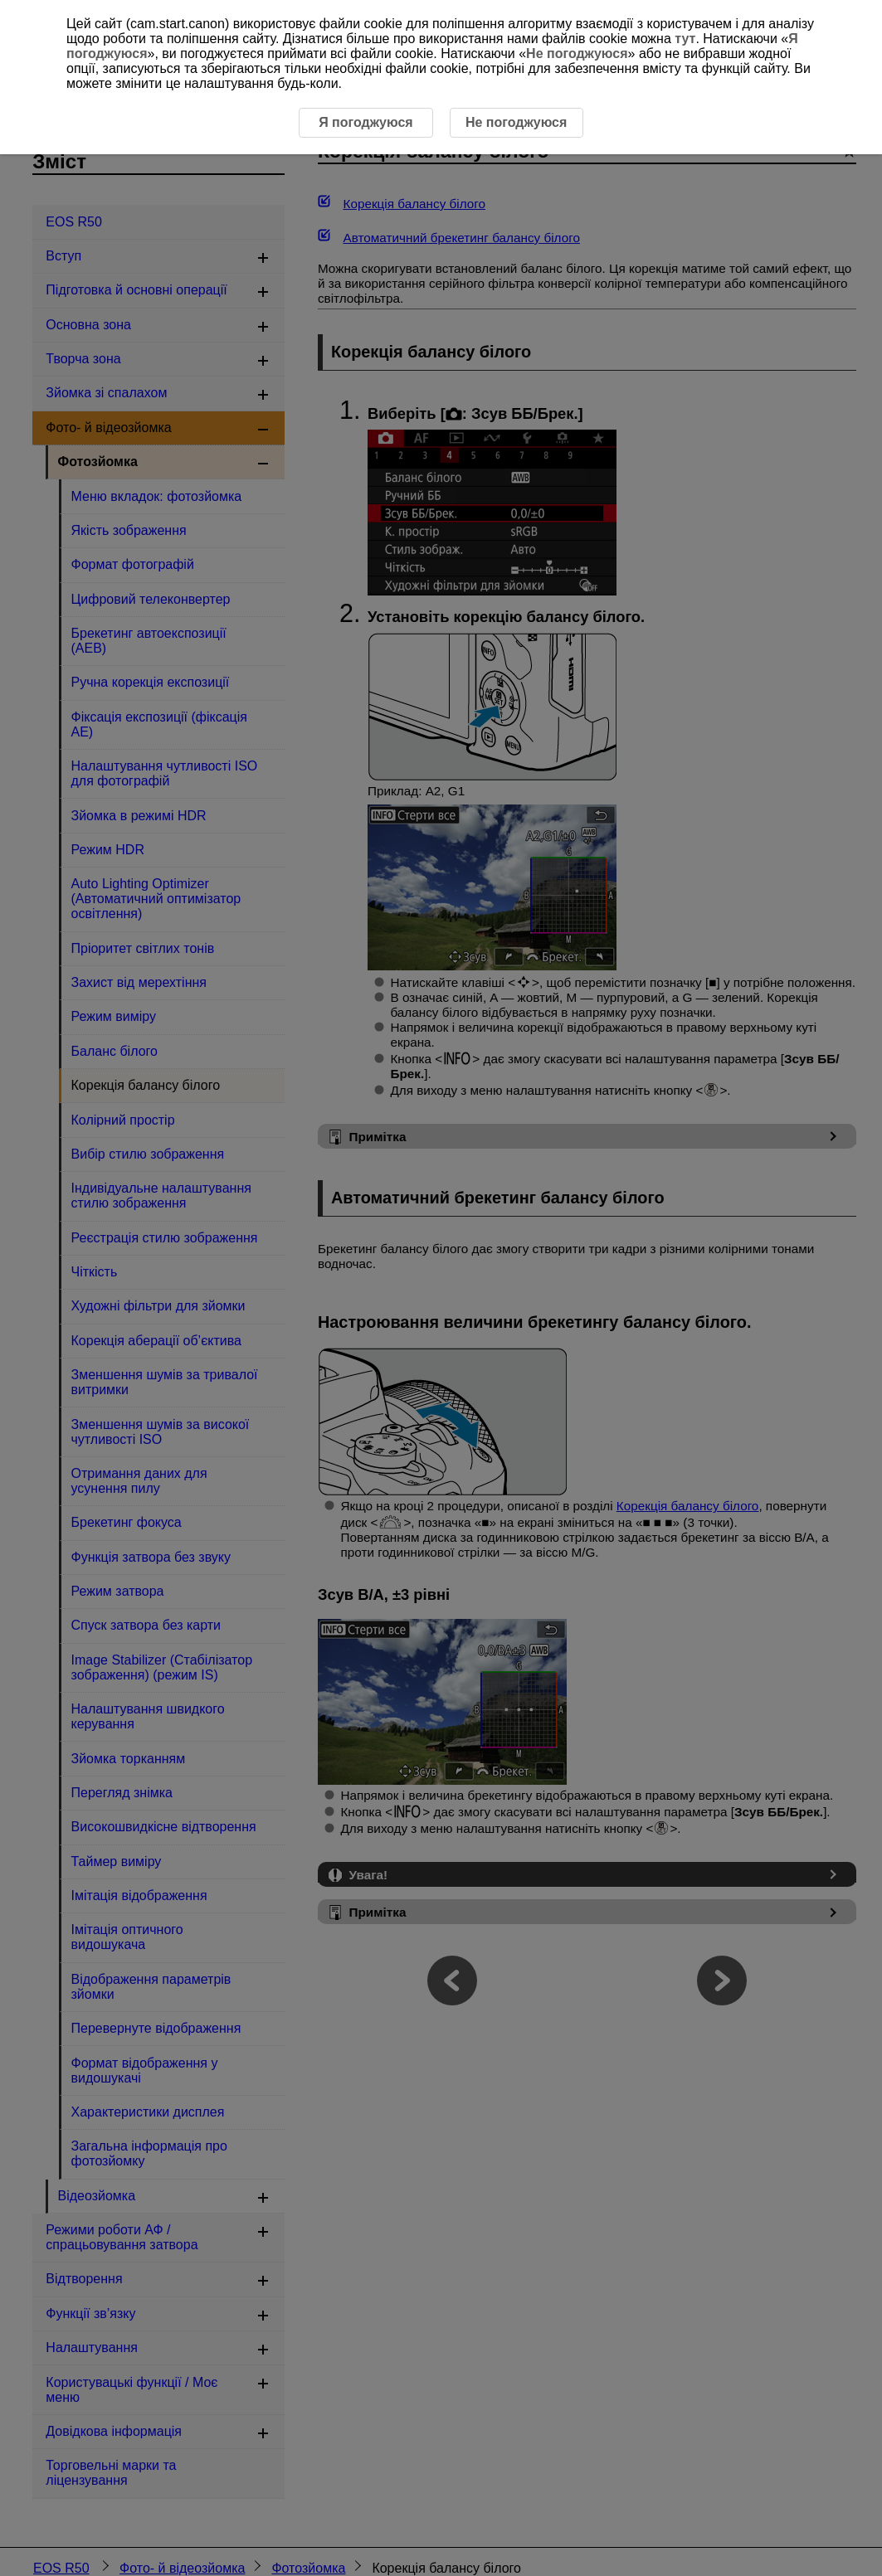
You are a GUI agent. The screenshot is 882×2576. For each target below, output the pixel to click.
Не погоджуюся (576, 53)
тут (685, 39)
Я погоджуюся (365, 122)
